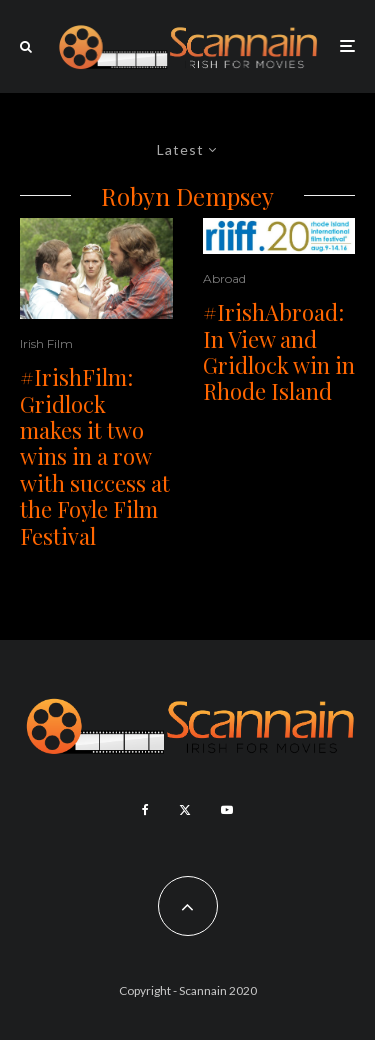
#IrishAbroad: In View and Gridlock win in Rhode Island (279, 352)
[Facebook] (145, 810)
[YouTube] (227, 810)
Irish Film (46, 343)
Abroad (224, 278)
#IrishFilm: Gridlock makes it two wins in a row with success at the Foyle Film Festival (95, 456)
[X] (185, 810)
